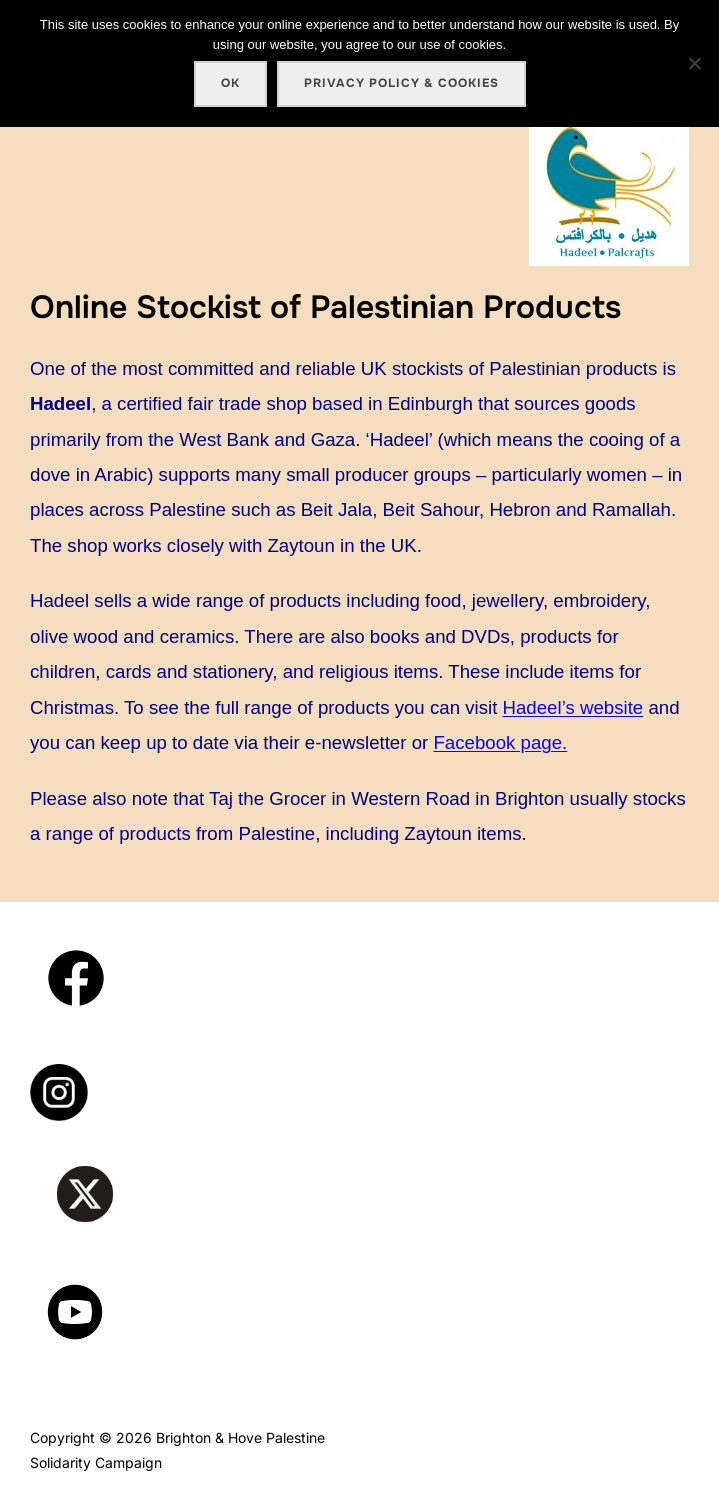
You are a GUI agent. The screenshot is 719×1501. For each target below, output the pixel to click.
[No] (694, 63)
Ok (230, 83)
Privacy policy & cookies (401, 83)
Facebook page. (500, 742)
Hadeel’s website (573, 707)
